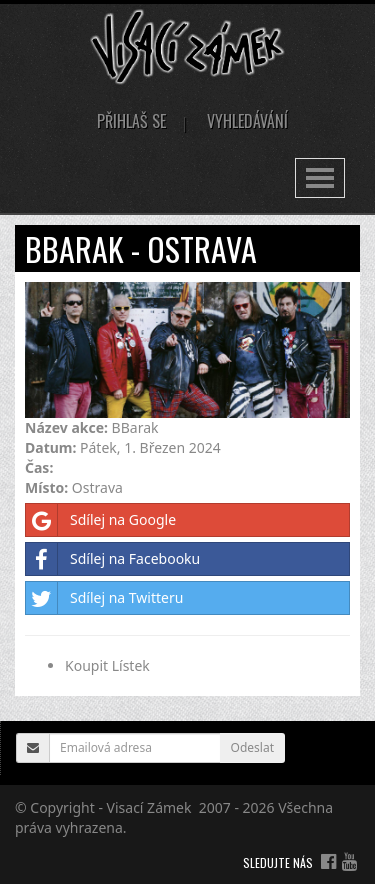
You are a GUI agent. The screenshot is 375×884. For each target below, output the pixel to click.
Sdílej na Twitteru (104, 598)
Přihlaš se (131, 121)
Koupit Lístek (107, 665)
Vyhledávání (247, 121)
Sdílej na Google (101, 520)
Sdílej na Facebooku (113, 559)
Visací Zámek (149, 807)
